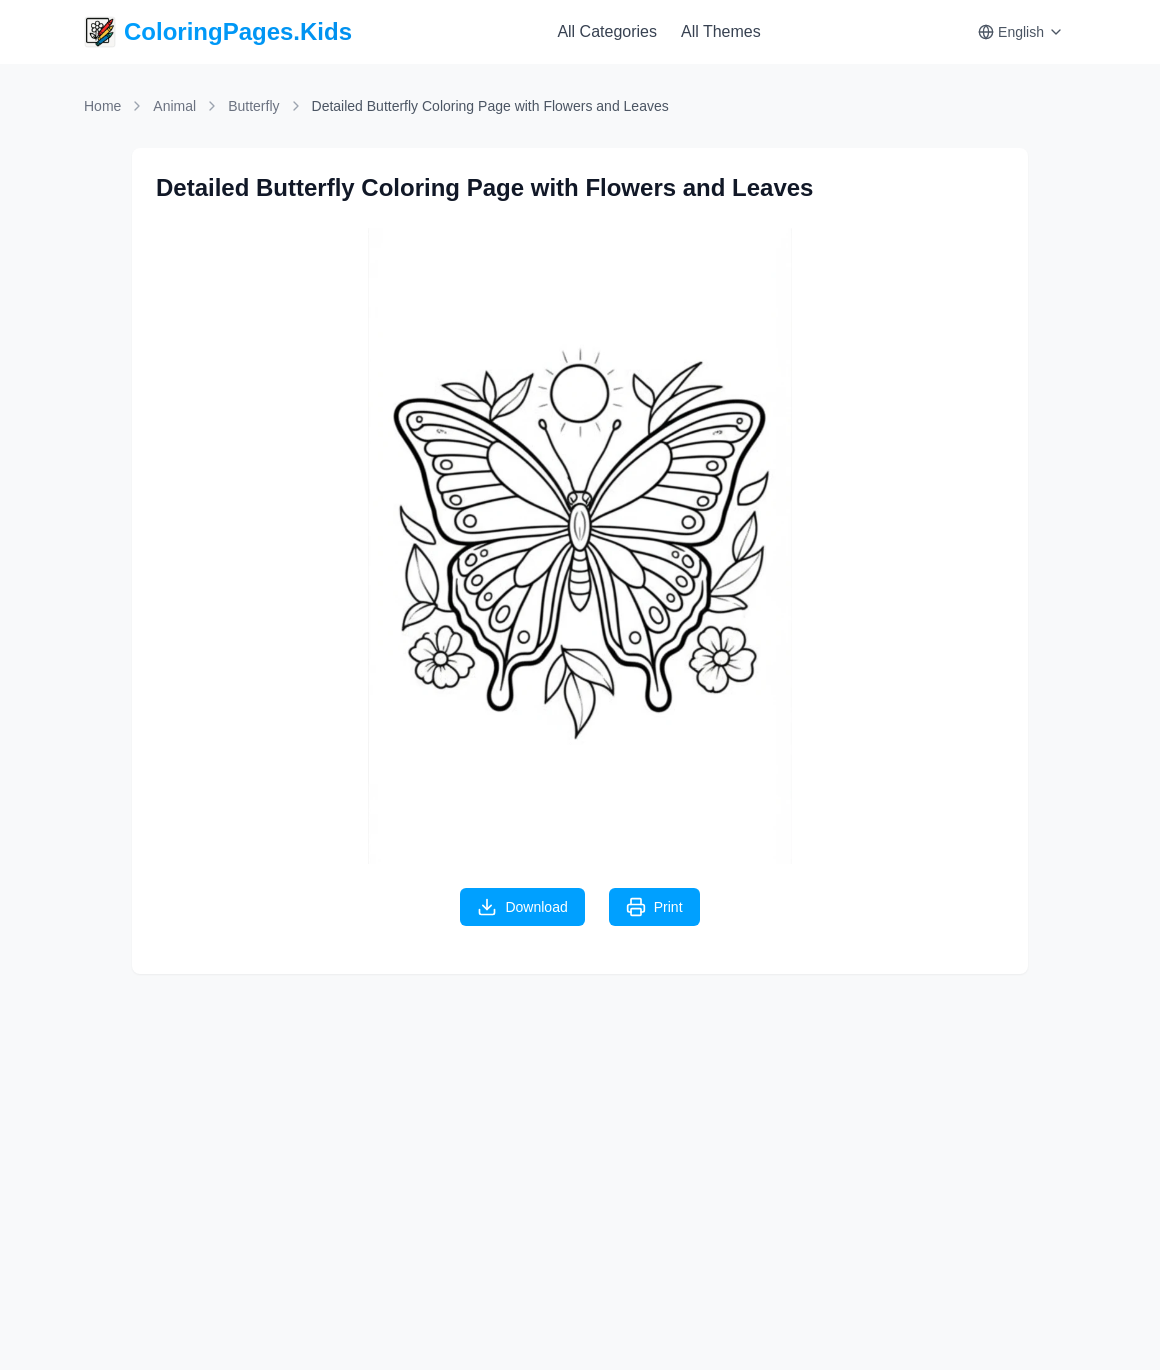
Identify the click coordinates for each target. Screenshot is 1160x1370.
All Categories (607, 31)
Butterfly (253, 106)
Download (522, 907)
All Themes (721, 31)
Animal (174, 106)
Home (102, 106)
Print (654, 907)
